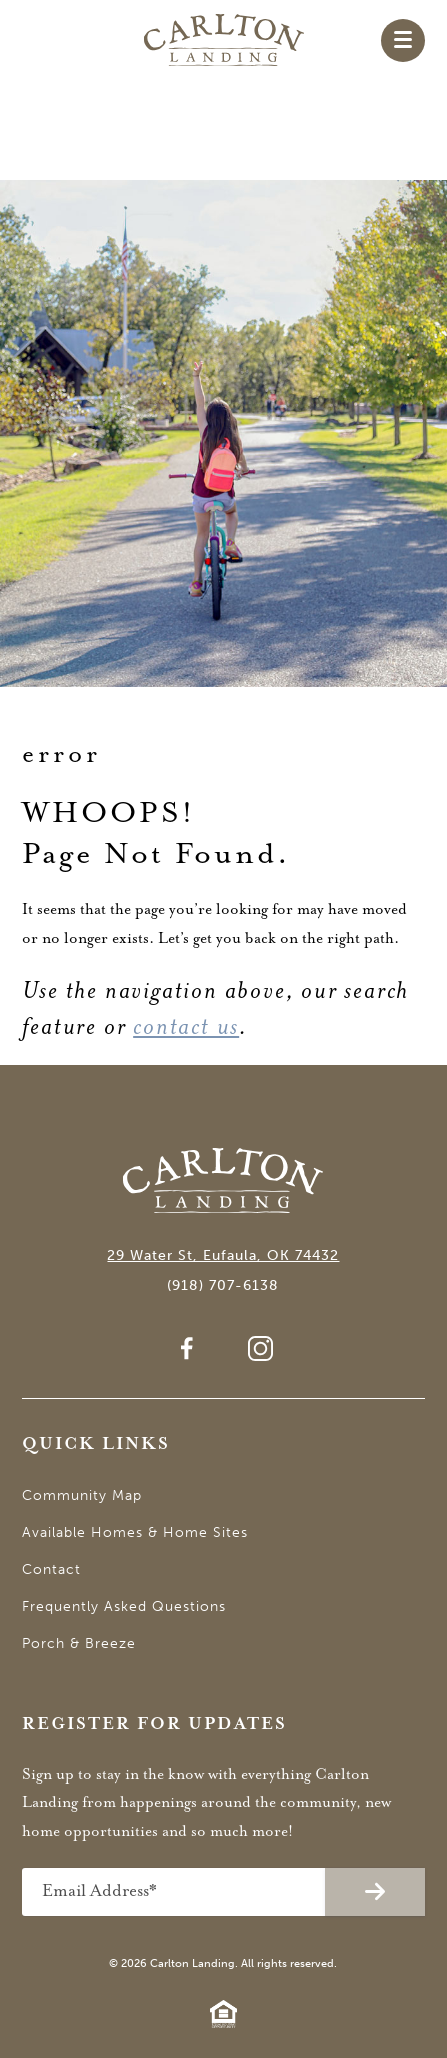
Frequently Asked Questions (124, 1606)
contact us (186, 1026)
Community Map (82, 1495)
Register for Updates (154, 1724)
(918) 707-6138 (223, 1285)
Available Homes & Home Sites (135, 1532)
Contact (51, 1569)
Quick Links (96, 1444)
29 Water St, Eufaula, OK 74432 (223, 1255)
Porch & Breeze (79, 1643)
